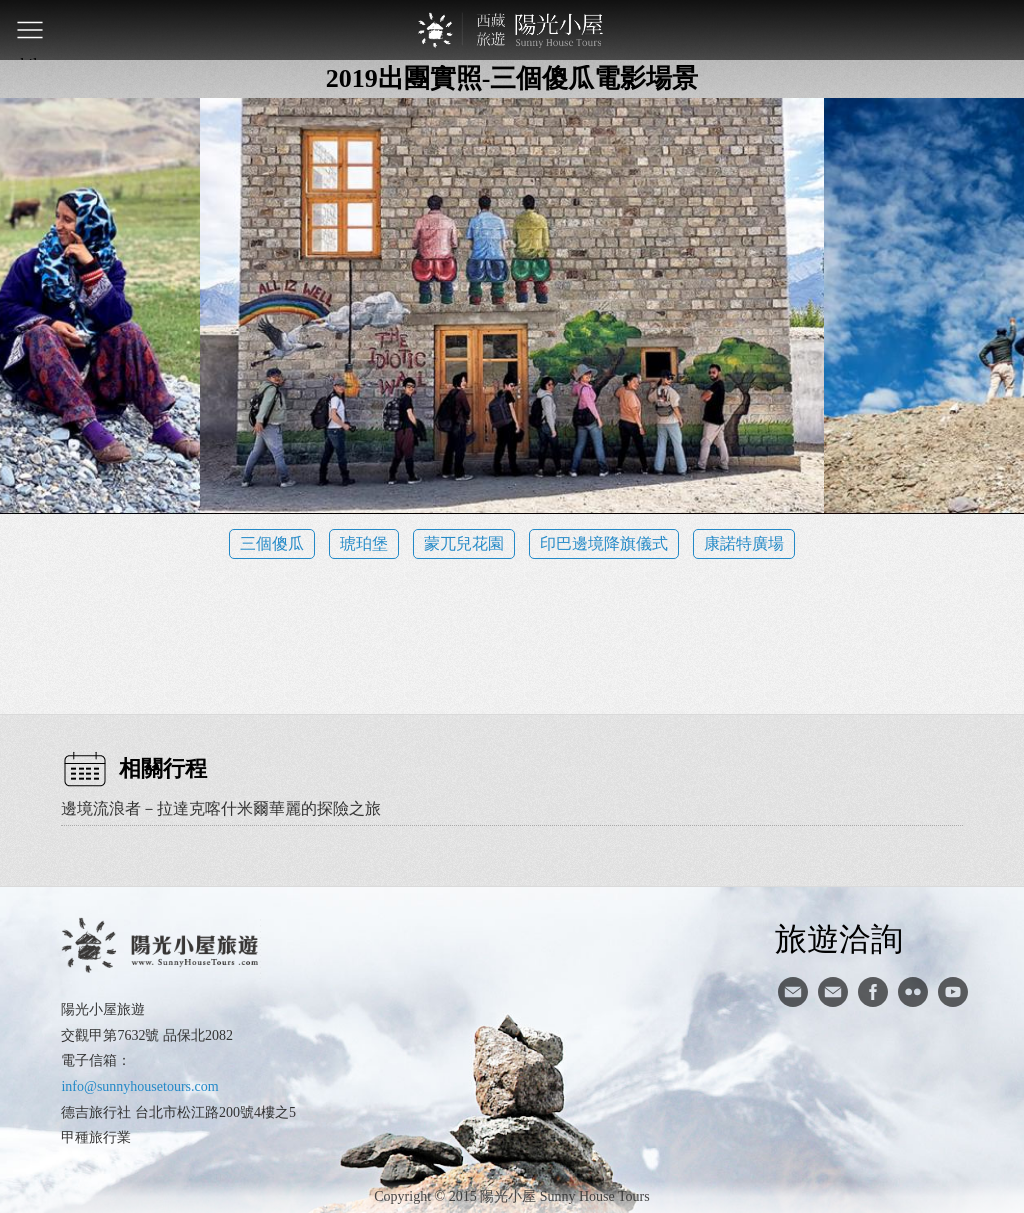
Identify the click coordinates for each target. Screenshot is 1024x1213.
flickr (913, 992)
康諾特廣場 (744, 543)
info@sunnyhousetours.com (139, 1086)
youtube (953, 992)
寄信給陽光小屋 (793, 992)
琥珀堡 (364, 543)
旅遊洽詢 (839, 938)
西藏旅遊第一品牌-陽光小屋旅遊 (512, 30)
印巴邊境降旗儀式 (604, 543)
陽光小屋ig (833, 992)
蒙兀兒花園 (464, 543)
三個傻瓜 (272, 543)
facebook (873, 992)
